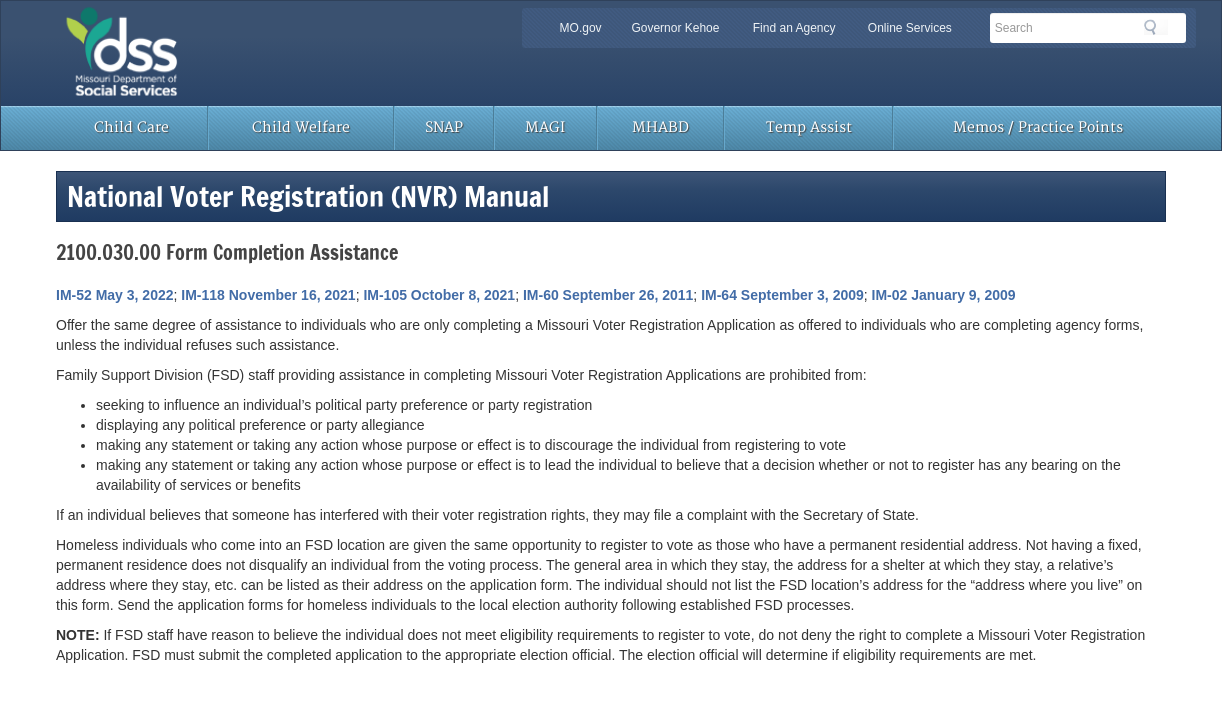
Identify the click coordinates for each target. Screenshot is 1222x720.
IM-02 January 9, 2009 (944, 295)
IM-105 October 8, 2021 (439, 295)
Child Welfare (301, 127)
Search (1156, 27)
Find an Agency (794, 28)
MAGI (545, 127)
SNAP (444, 127)
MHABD (660, 127)
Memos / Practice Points (1038, 127)
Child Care (131, 127)
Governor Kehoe (675, 28)
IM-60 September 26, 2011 (608, 295)
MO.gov (581, 28)
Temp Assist (809, 127)
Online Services (910, 28)
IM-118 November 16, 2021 (268, 295)
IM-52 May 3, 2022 (115, 295)
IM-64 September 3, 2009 (782, 295)
